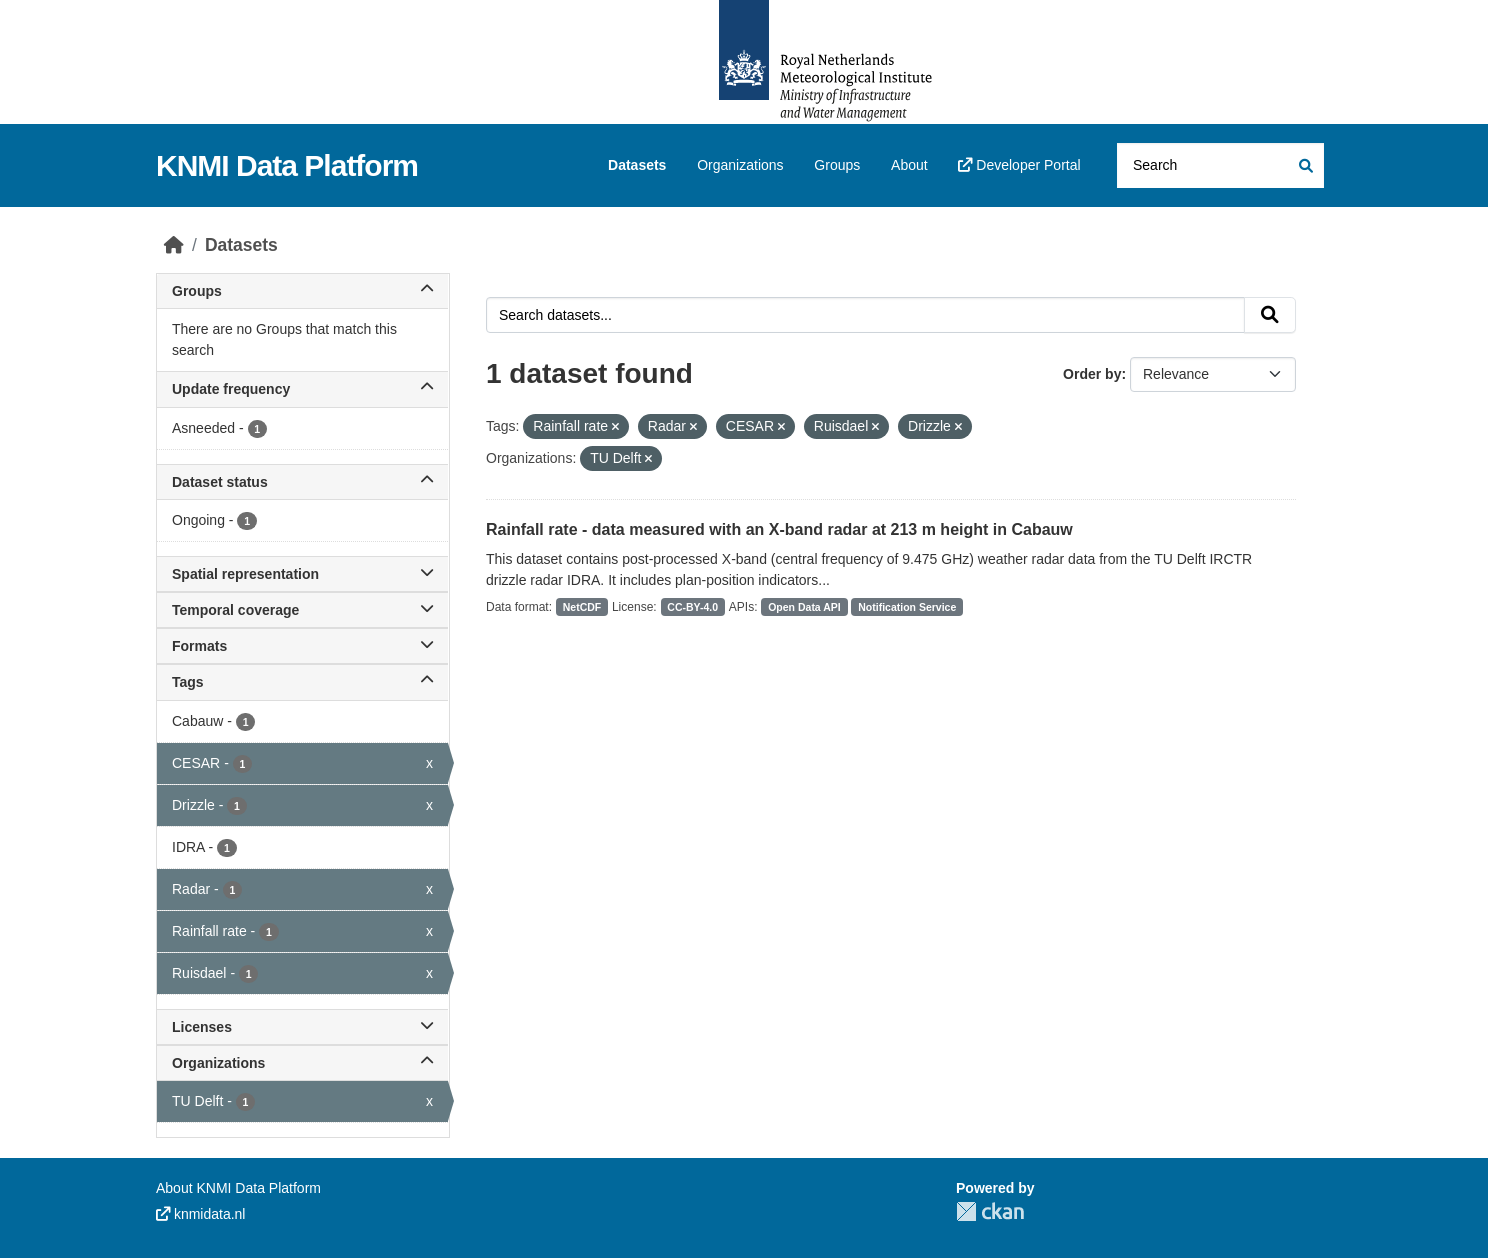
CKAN (990, 1211)
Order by (1092, 374)
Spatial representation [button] (302, 574)
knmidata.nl (200, 1214)
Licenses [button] (302, 1027)
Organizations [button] (302, 1063)
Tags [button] (302, 682)
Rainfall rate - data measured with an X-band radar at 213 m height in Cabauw (779, 529)
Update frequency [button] (302, 389)
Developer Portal (1019, 165)
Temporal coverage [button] (302, 610)
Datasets (637, 165)
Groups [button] (302, 291)
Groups (837, 165)
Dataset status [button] (302, 482)
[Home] (174, 245)
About (909, 165)
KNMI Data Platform (287, 165)
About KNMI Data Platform (238, 1188)
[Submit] (1304, 165)
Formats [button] (302, 646)
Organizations (740, 165)
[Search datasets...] (1220, 165)
